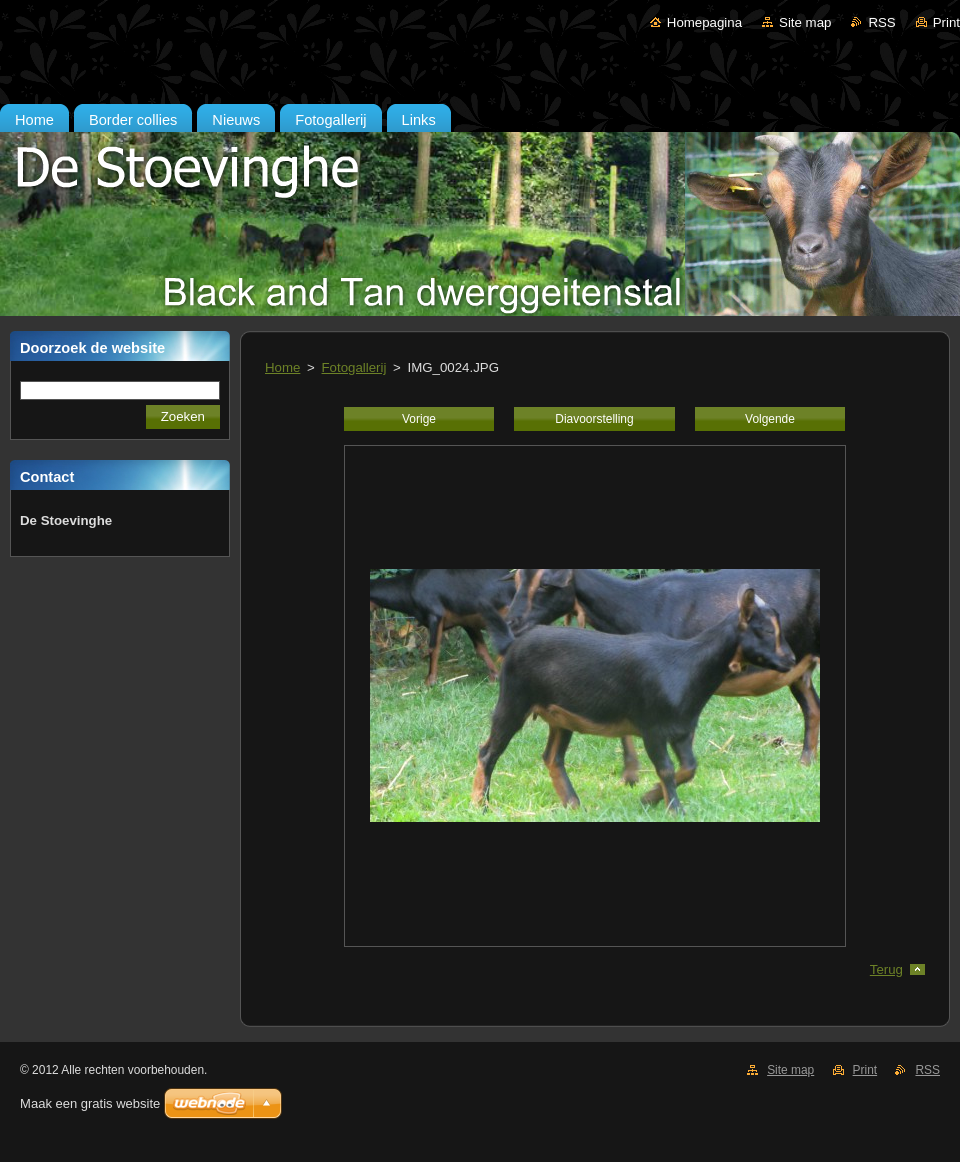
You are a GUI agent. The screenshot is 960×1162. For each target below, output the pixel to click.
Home (282, 367)
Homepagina (704, 22)
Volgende (770, 419)
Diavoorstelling (594, 419)
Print (946, 22)
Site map (805, 22)
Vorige (419, 419)
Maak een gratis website (90, 1103)
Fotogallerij (354, 367)
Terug (886, 969)
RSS (881, 22)
